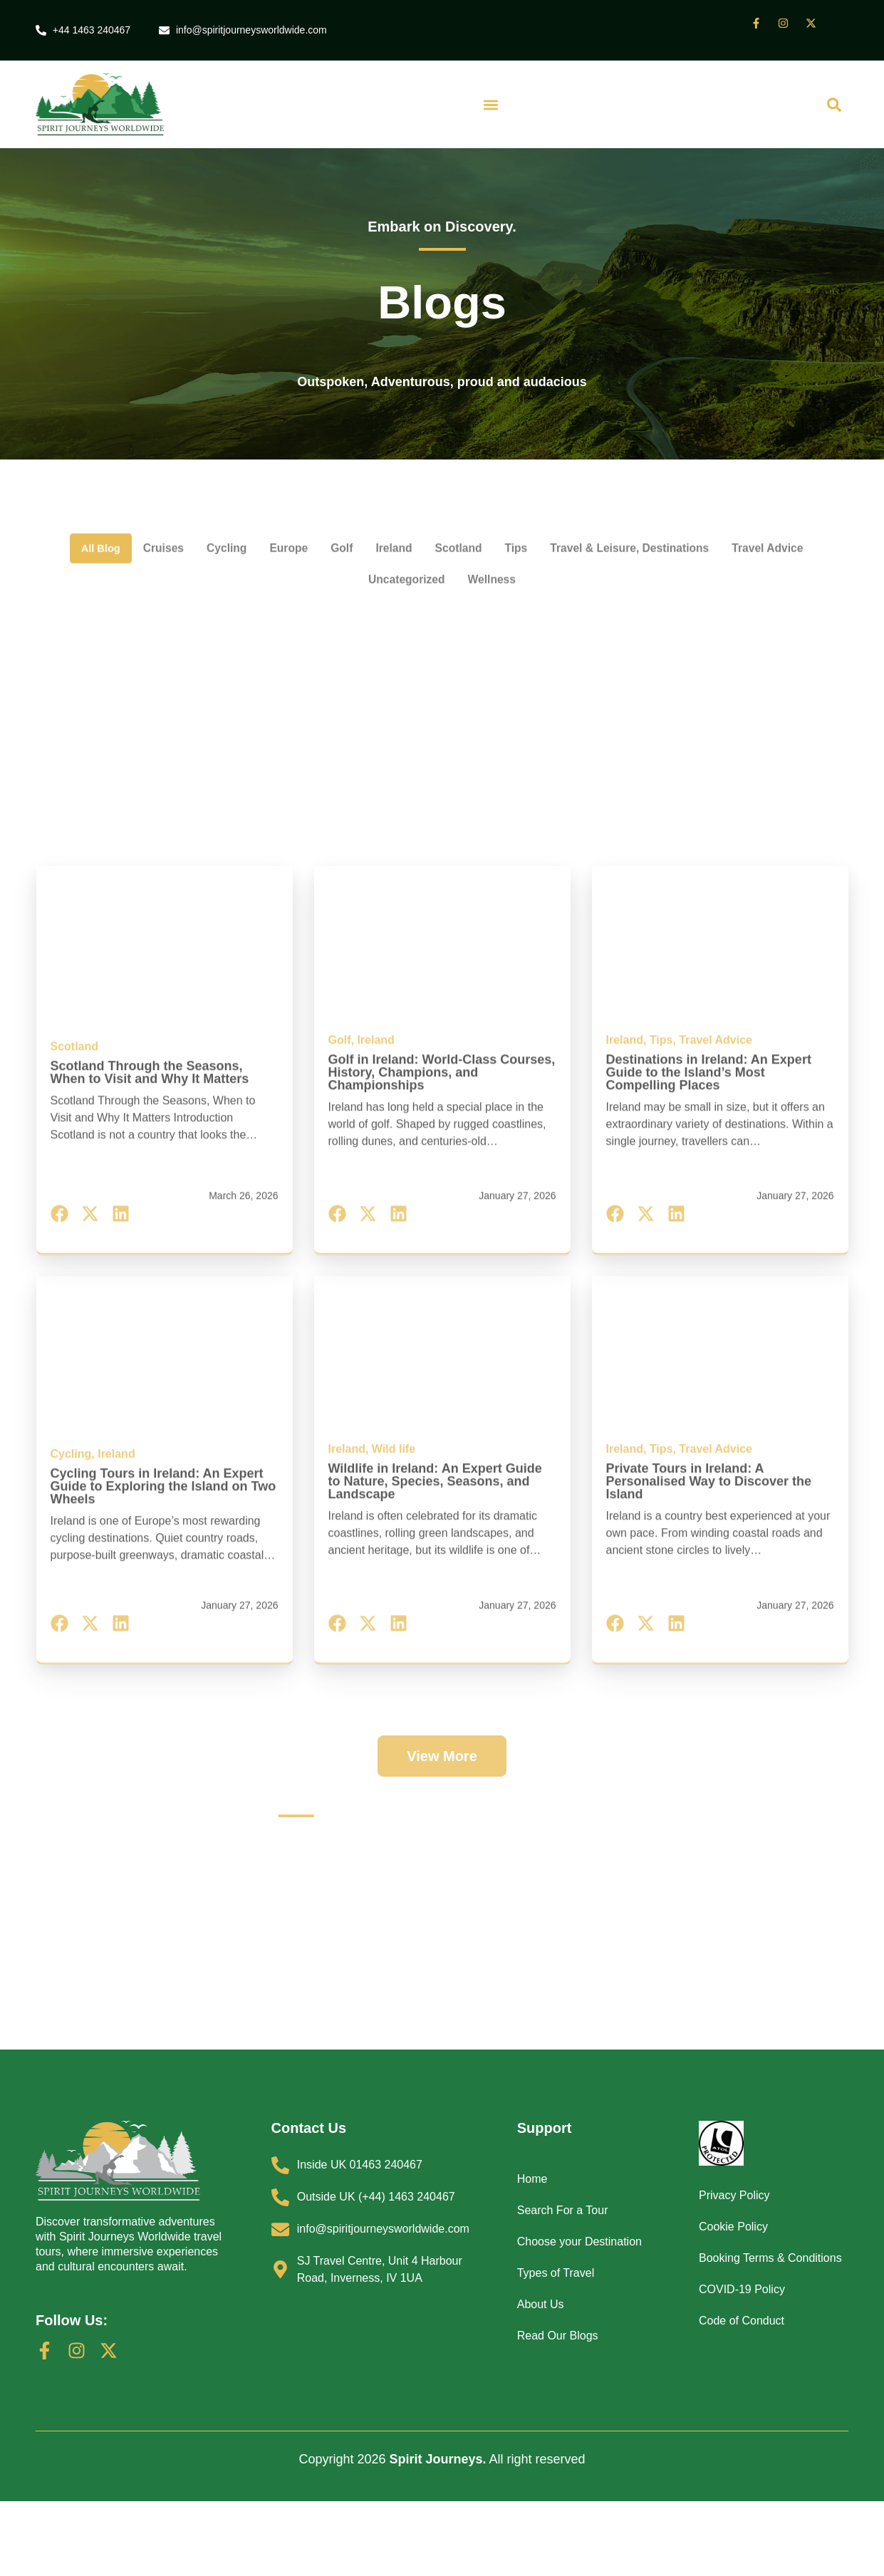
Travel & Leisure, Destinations (699, 509)
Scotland (510, 509)
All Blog (117, 509)
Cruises (187, 509)
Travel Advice (347, 543)
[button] (491, 107)
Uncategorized (455, 543)
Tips (573, 509)
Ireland (439, 509)
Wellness (550, 543)
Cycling (257, 509)
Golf (382, 509)
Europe (325, 509)
